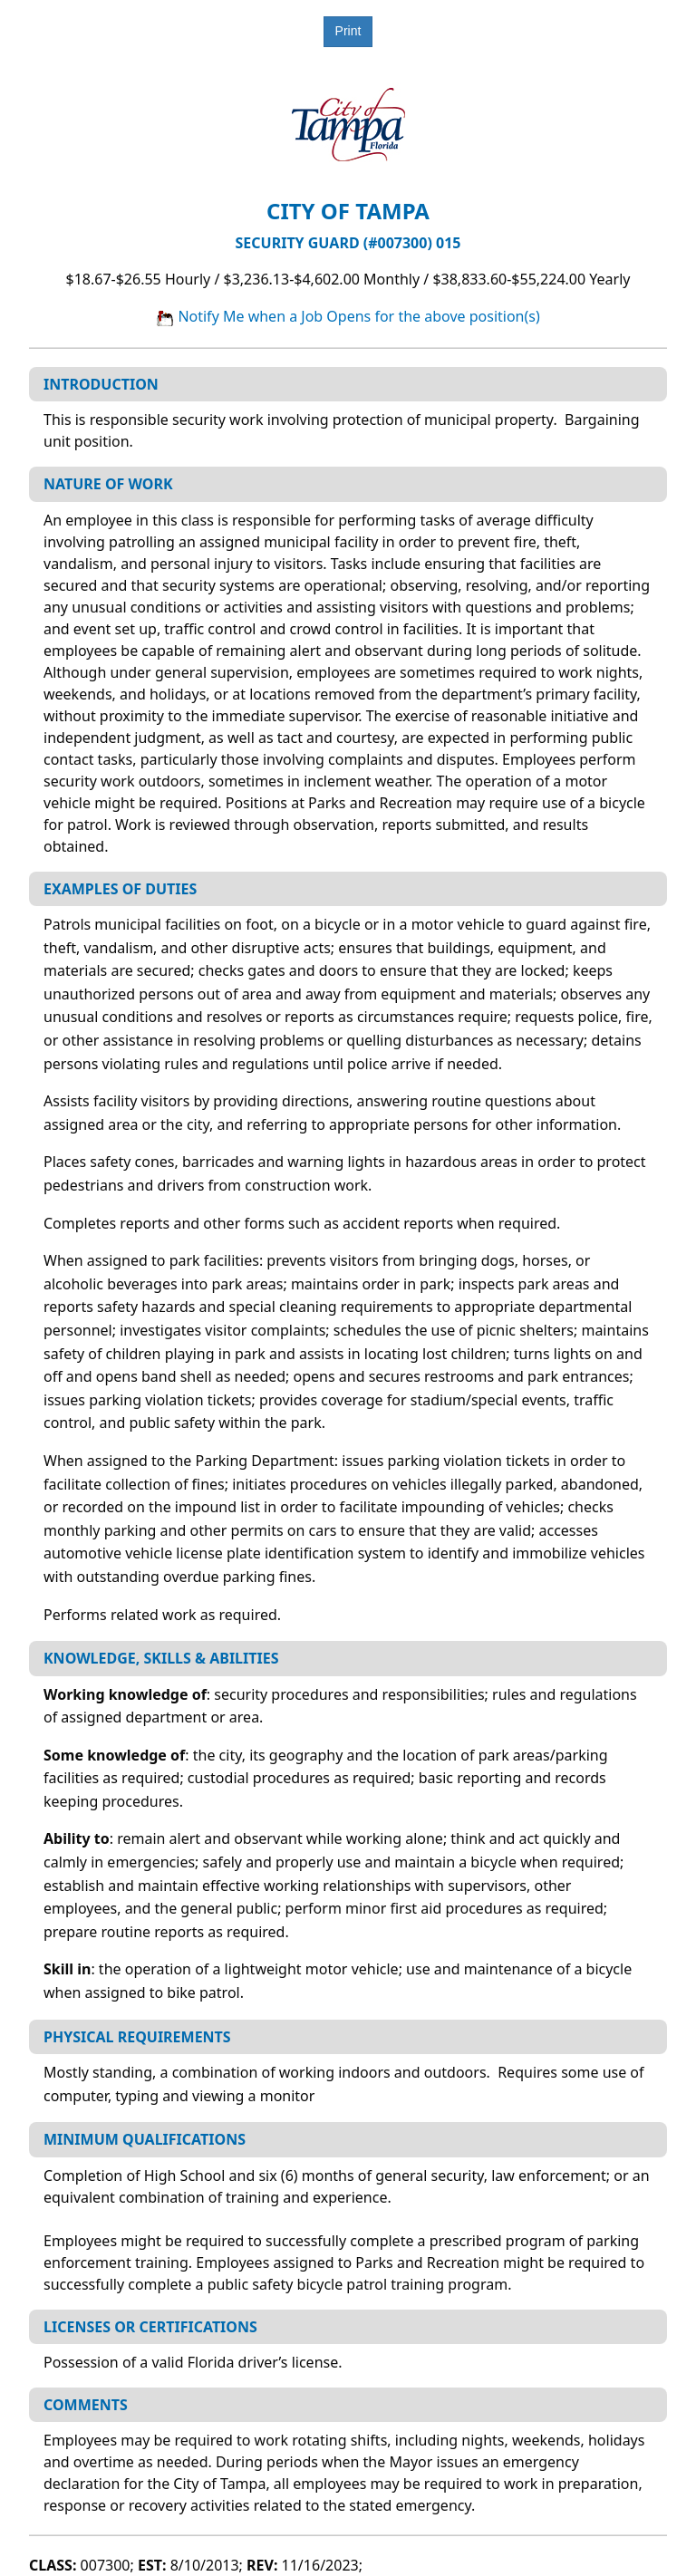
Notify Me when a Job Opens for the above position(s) (348, 316)
